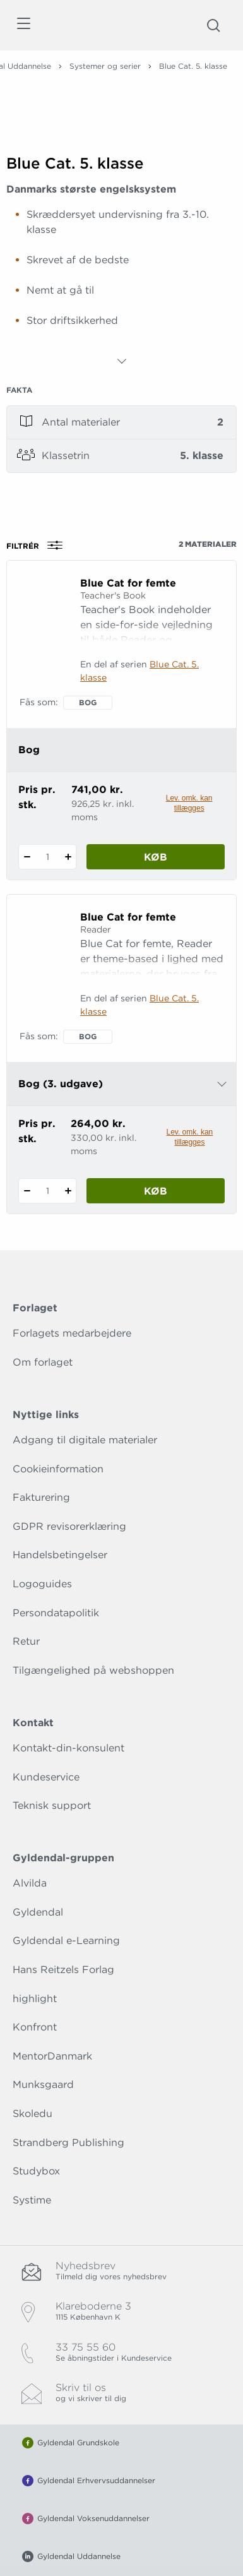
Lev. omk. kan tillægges (189, 803)
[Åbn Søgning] (213, 25)
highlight (35, 1999)
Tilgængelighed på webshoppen (93, 1670)
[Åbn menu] (23, 25)
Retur (26, 1641)
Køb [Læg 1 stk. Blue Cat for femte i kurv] (155, 857)
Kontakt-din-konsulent (68, 1748)
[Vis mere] (121, 361)
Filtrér (38, 545)
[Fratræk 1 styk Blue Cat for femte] (27, 857)
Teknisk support (52, 1805)
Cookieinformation (58, 1469)
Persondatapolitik (56, 1613)
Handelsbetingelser (60, 1555)
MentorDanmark (52, 2056)
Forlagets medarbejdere (72, 1333)
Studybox (36, 2171)
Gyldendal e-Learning (66, 1941)
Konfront (35, 2027)
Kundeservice (46, 1777)
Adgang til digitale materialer (85, 1440)
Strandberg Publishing (68, 2143)
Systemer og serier (105, 66)
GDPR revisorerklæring (69, 1526)
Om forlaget (43, 1362)
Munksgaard (43, 2084)
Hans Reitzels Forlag (63, 1970)
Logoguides (42, 1584)
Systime (32, 2200)
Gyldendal (38, 1912)
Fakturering (41, 1497)
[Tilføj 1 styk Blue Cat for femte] (68, 857)
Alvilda (30, 1883)
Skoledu (32, 2114)
